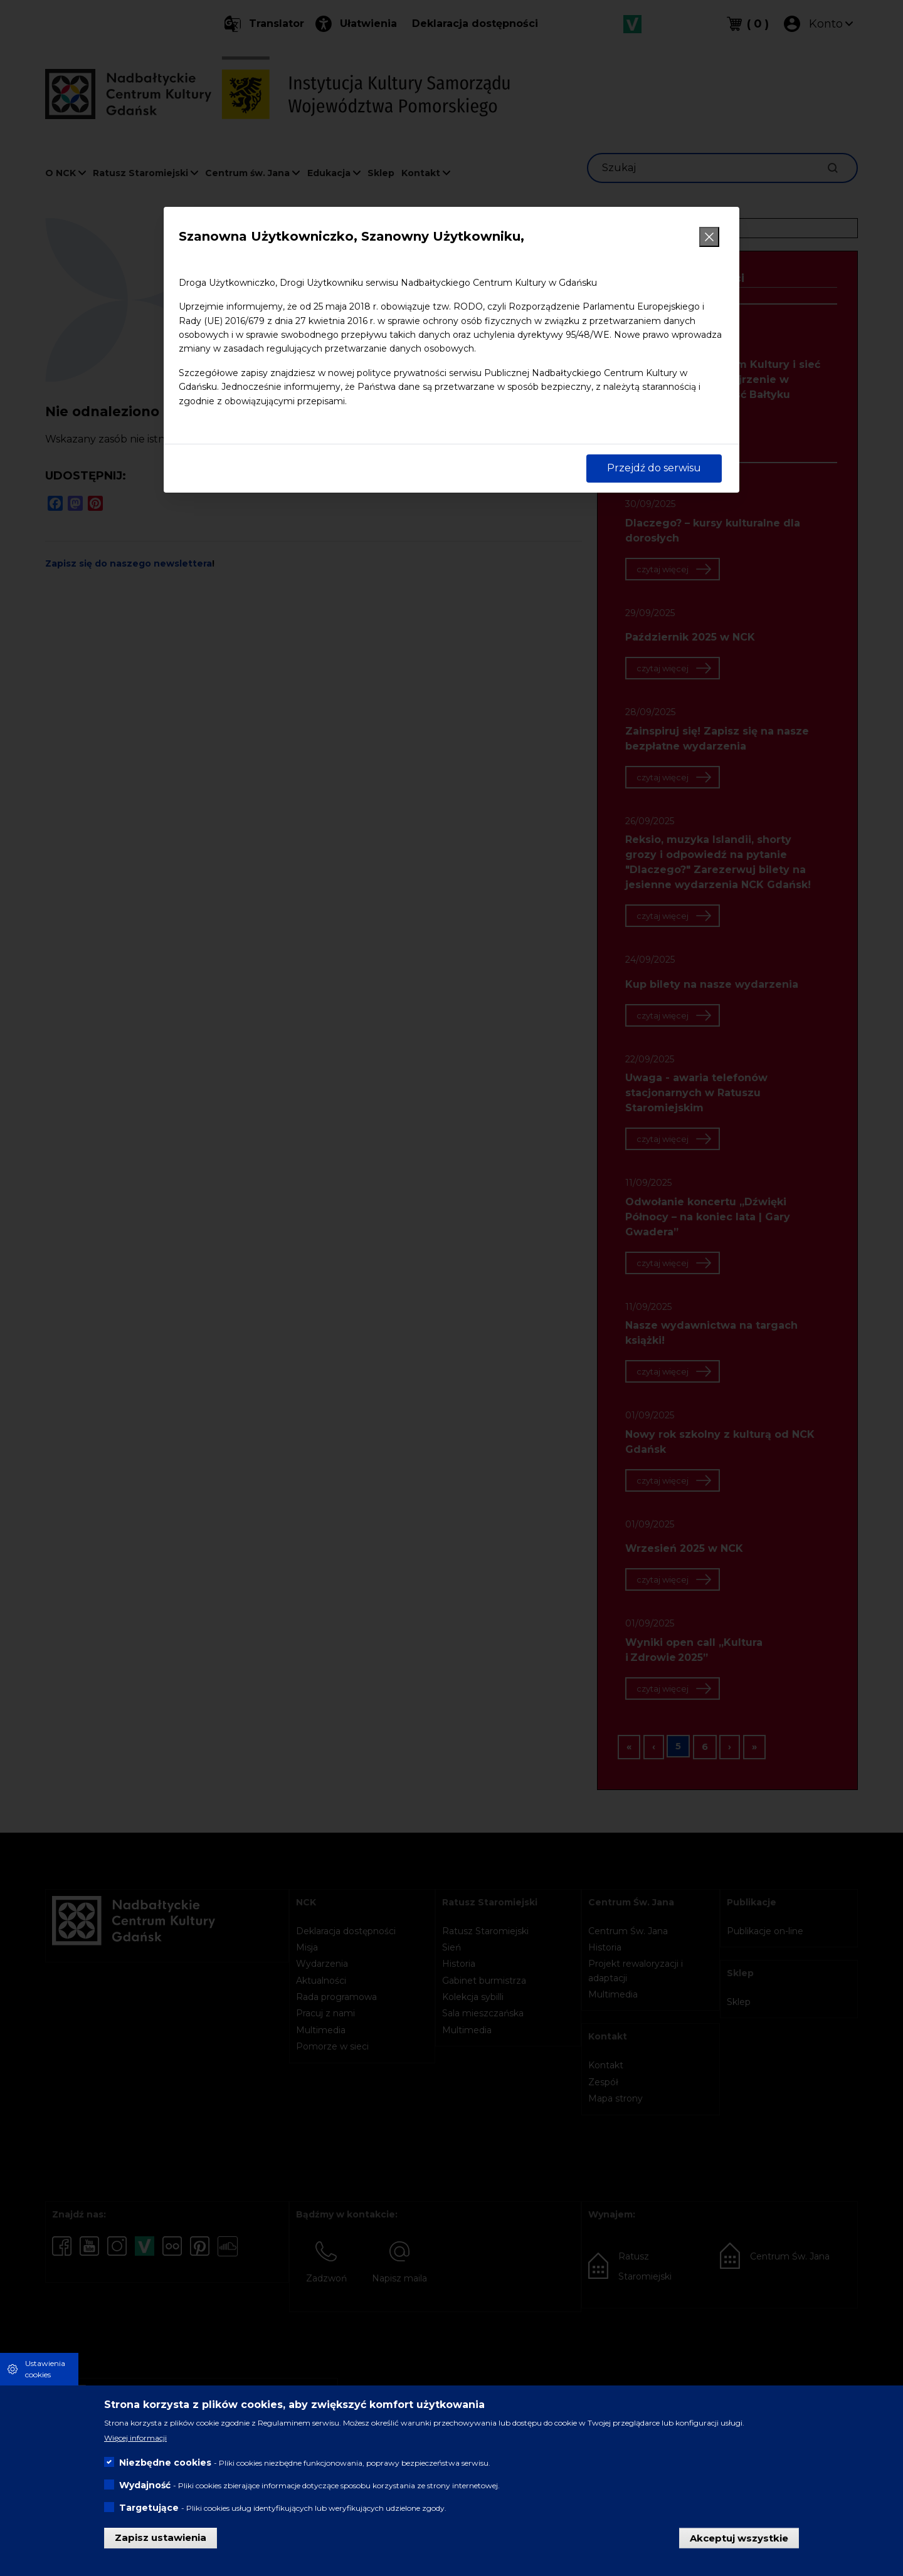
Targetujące (149, 2507)
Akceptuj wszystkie (739, 2537)
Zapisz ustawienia (160, 2537)
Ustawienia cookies (45, 2369)
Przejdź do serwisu (654, 468)
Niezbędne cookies (165, 2462)
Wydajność (145, 2485)
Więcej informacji (135, 2437)
